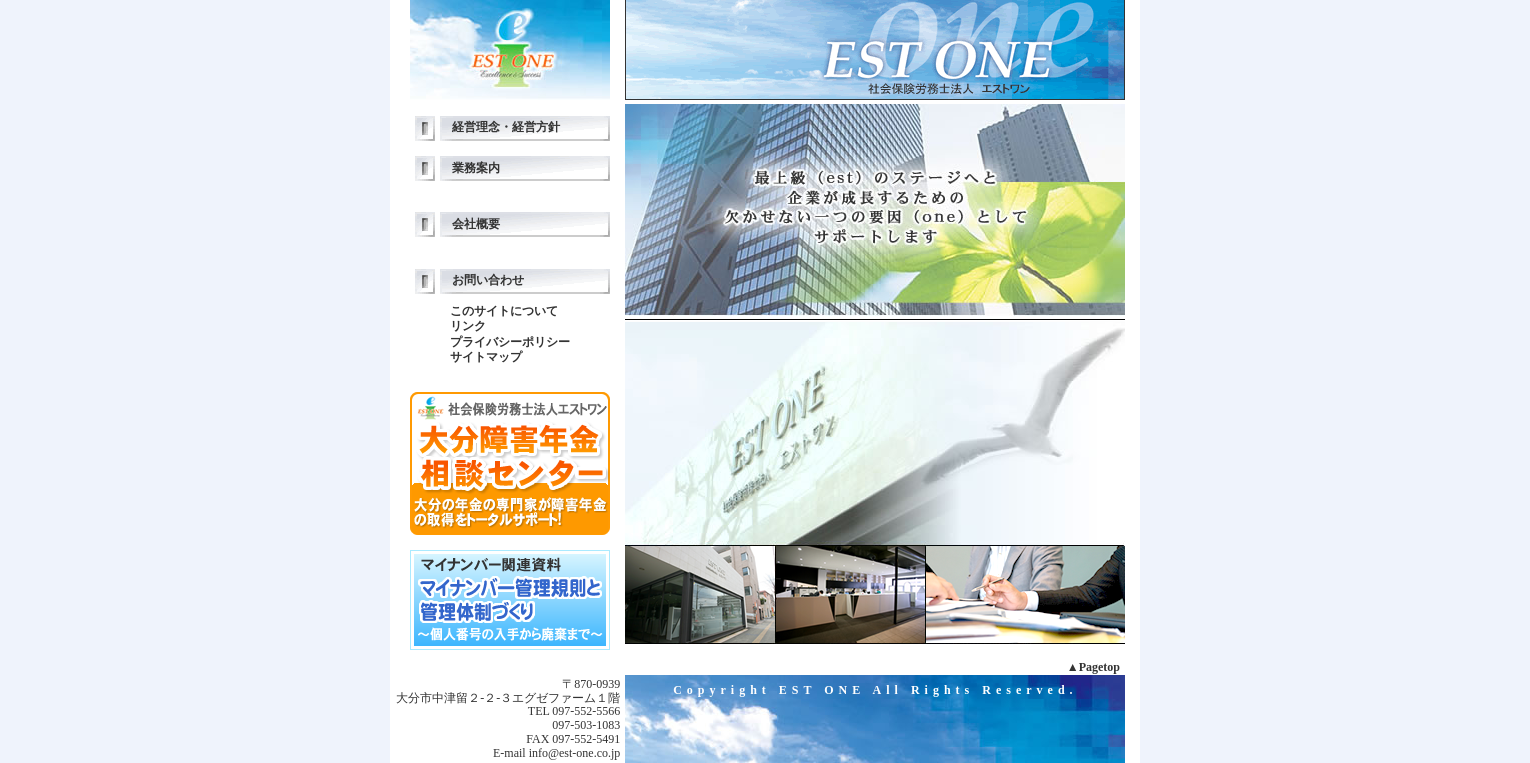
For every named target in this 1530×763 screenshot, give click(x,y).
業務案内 (476, 168)
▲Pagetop (1093, 667)
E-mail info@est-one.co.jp (556, 753)
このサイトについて (504, 311)
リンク (468, 326)
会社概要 (476, 224)
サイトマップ (486, 357)
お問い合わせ (488, 280)
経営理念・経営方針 (506, 127)
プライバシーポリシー (510, 342)
